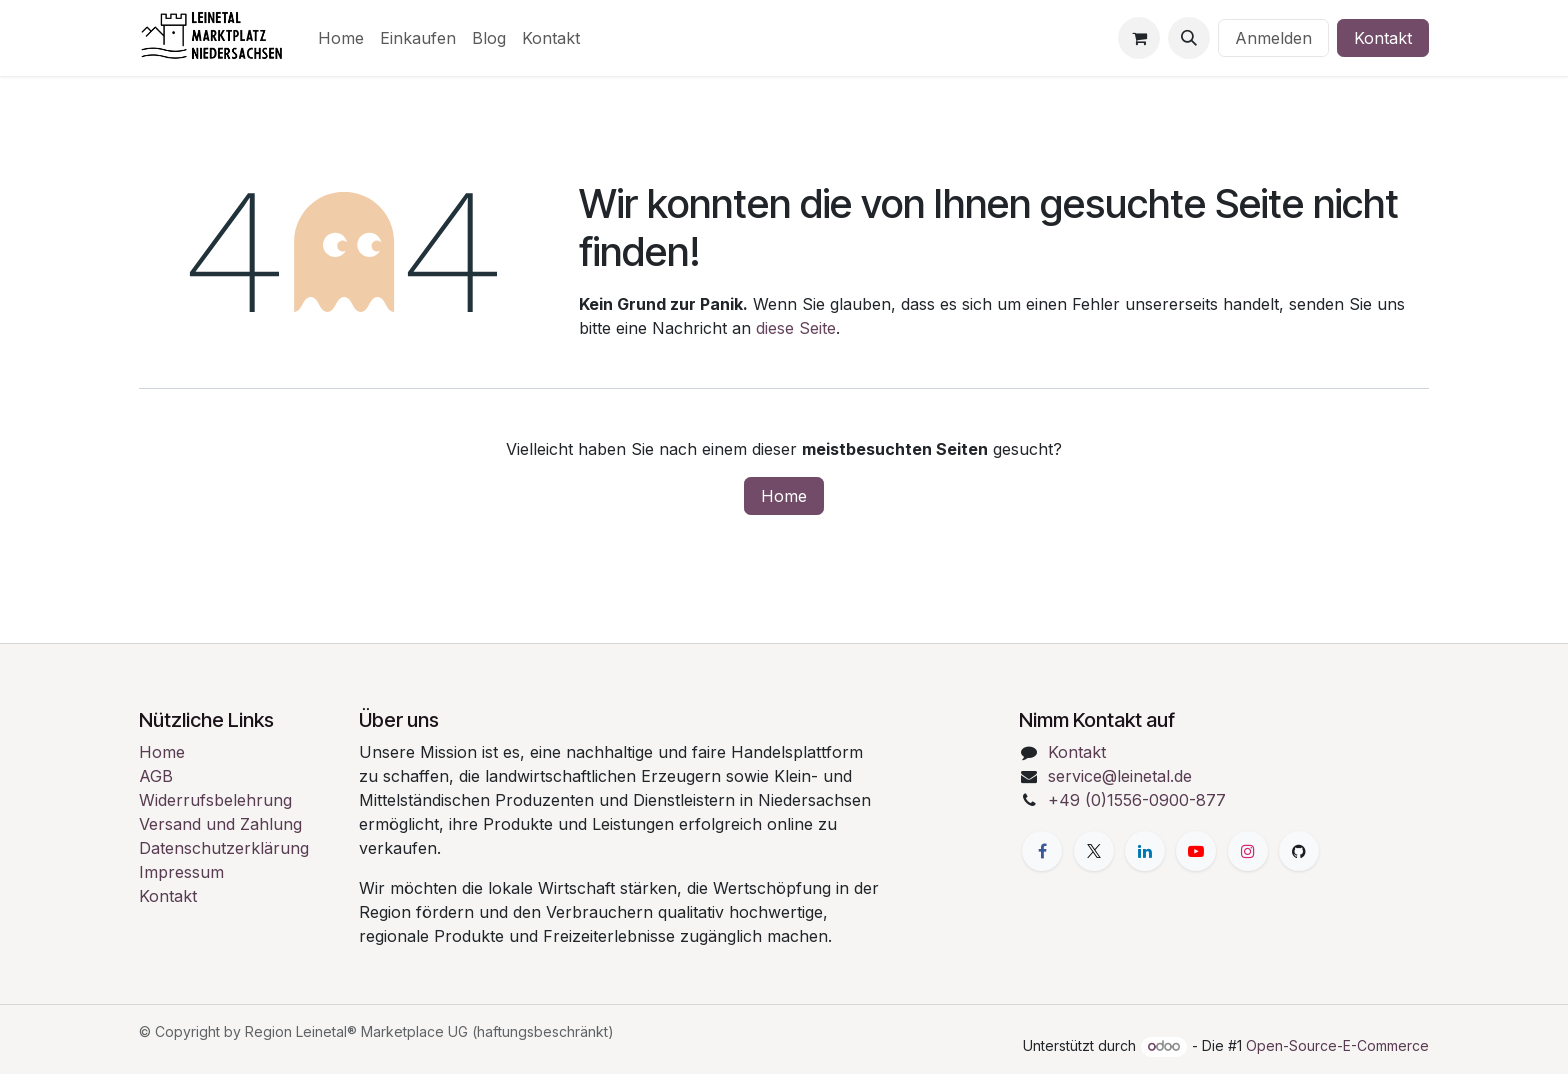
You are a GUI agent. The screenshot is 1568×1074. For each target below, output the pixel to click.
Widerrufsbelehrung (215, 800)
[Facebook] (1042, 851)
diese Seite (796, 328)
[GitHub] (1299, 851)
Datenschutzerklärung (224, 848)
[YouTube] (1196, 851)
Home (784, 496)
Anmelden (1273, 38)
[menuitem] (341, 38)
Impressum (181, 872)
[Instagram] (1248, 851)
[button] (1189, 38)
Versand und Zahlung (220, 824)
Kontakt (1383, 38)
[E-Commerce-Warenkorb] (1139, 38)
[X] (1094, 851)
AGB (156, 776)
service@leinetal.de (1120, 776)
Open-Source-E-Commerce (1337, 1045)
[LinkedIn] (1145, 851)
